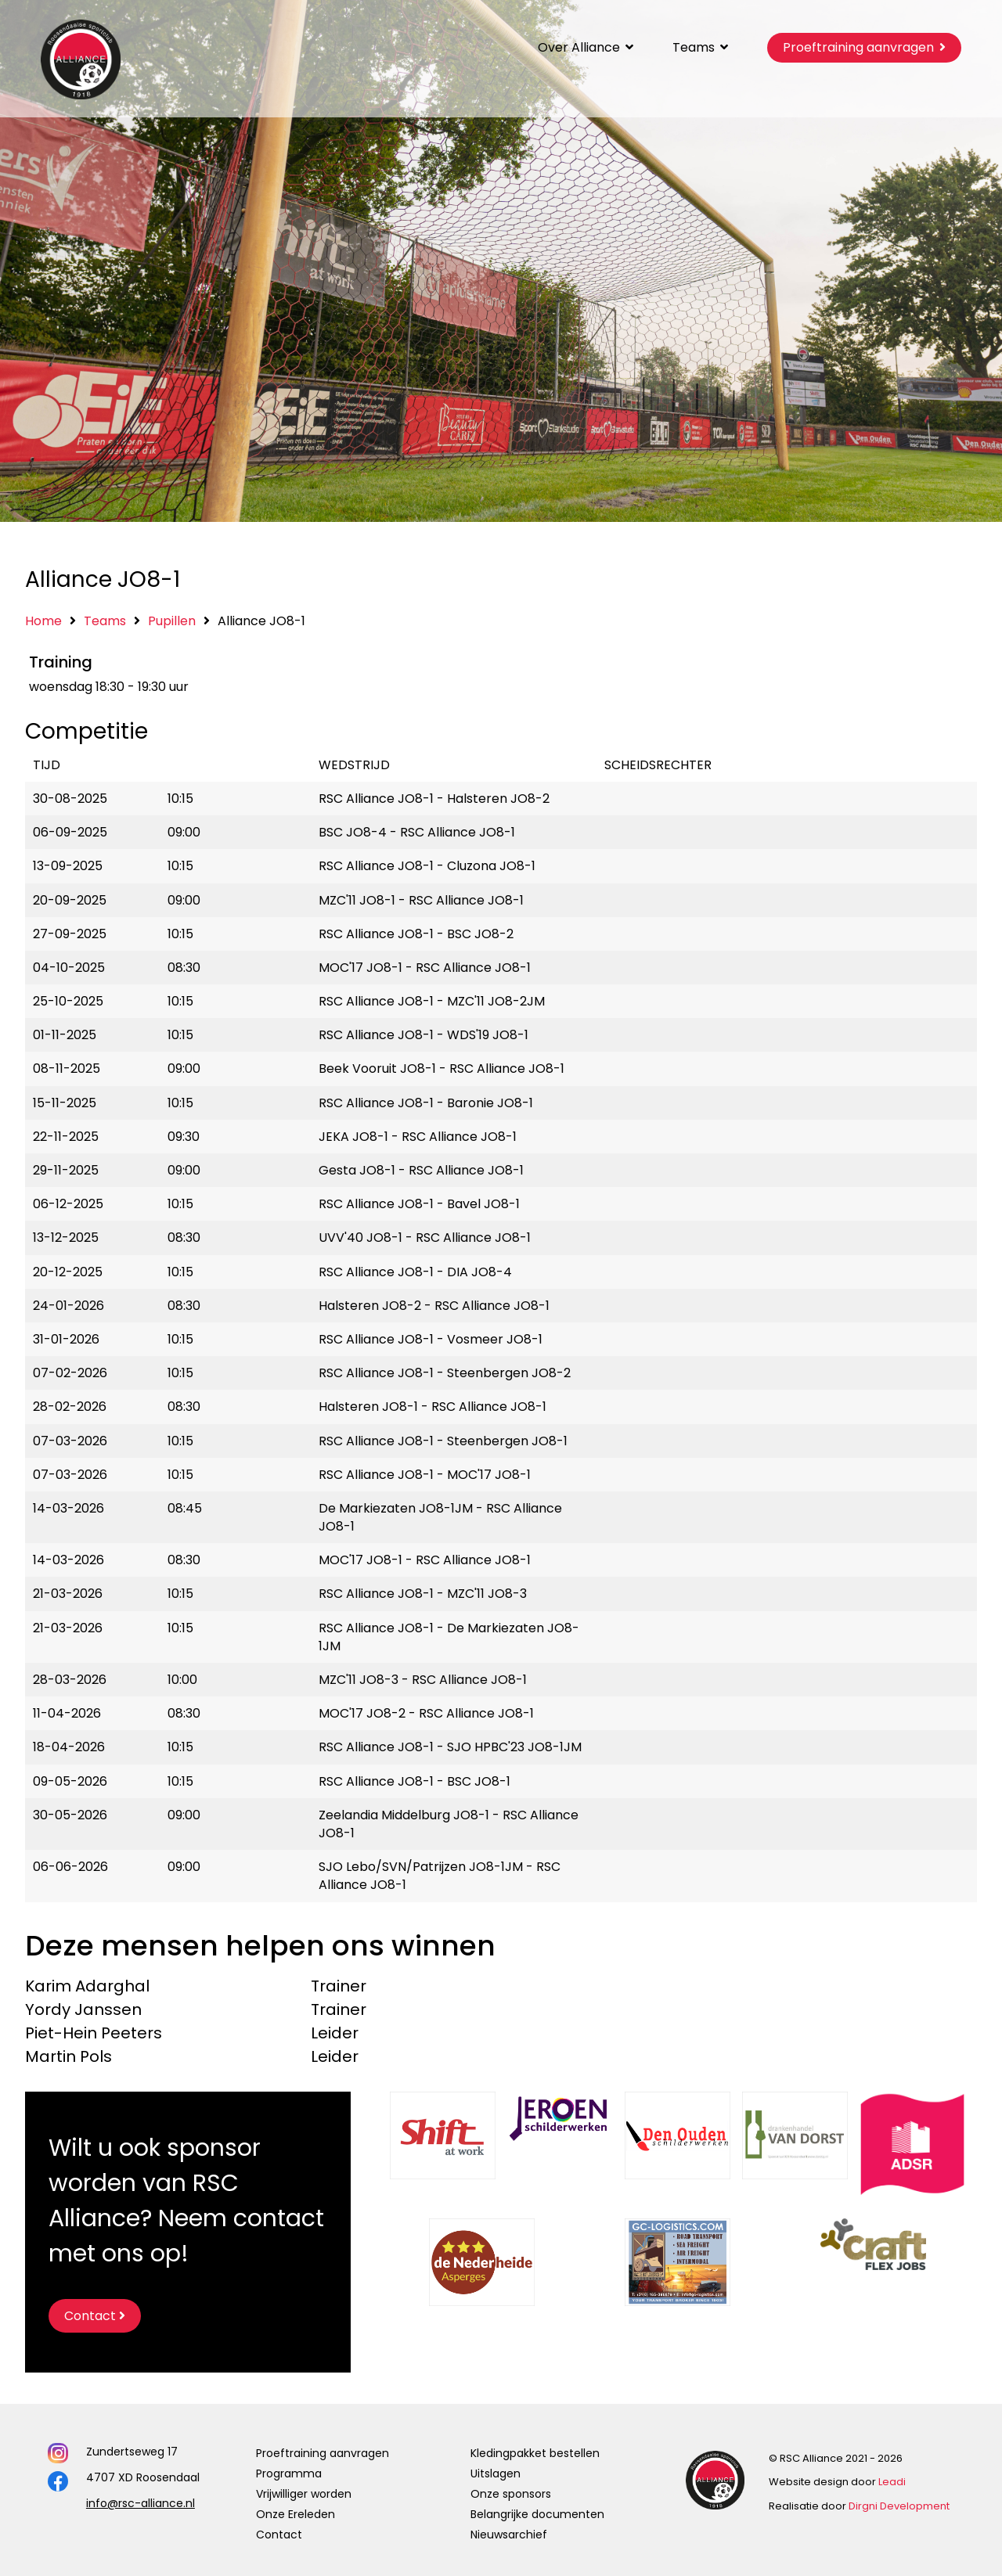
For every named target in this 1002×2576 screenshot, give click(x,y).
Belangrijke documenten (537, 2514)
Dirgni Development (899, 2506)
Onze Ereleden (295, 2514)
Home (43, 621)
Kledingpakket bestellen (535, 2453)
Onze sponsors (510, 2494)
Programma (289, 2473)
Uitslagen (495, 2473)
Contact (279, 2534)
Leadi (892, 2481)
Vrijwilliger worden (303, 2494)
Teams (105, 621)
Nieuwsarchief (508, 2534)
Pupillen (172, 621)
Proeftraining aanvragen (322, 2453)
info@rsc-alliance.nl (140, 2503)
